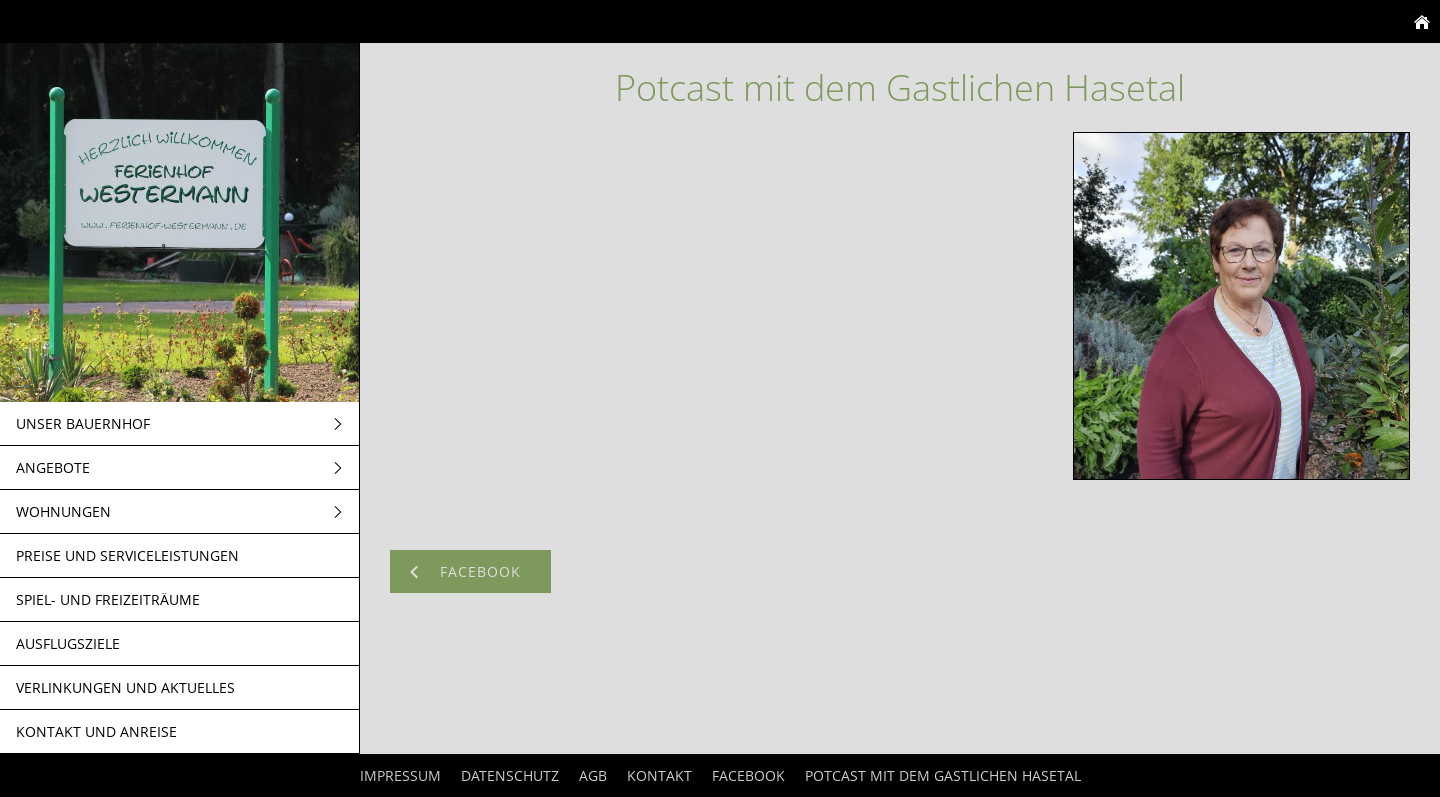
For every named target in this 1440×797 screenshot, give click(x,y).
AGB (593, 775)
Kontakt (659, 775)
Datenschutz (510, 775)
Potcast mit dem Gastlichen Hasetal (943, 775)
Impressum (400, 775)
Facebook (748, 775)
